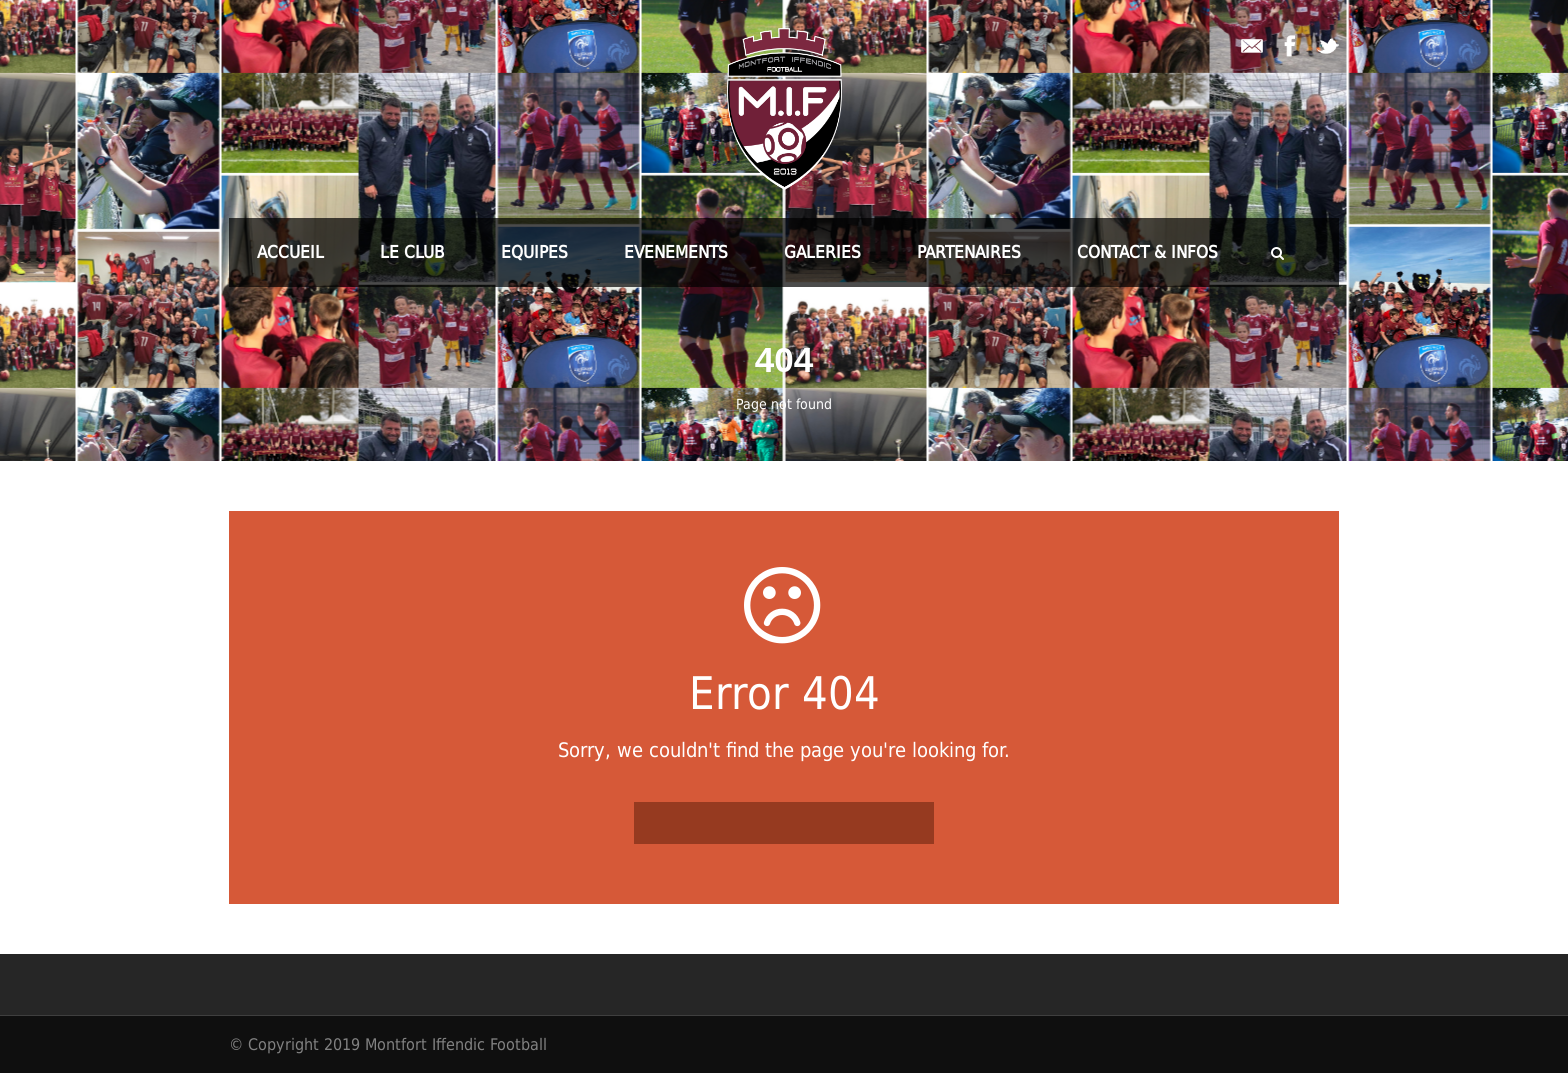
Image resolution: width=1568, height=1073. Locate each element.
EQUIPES (534, 252)
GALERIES (822, 252)
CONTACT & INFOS (1147, 252)
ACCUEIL (290, 252)
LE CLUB (412, 252)
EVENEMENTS (676, 252)
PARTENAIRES (969, 252)
